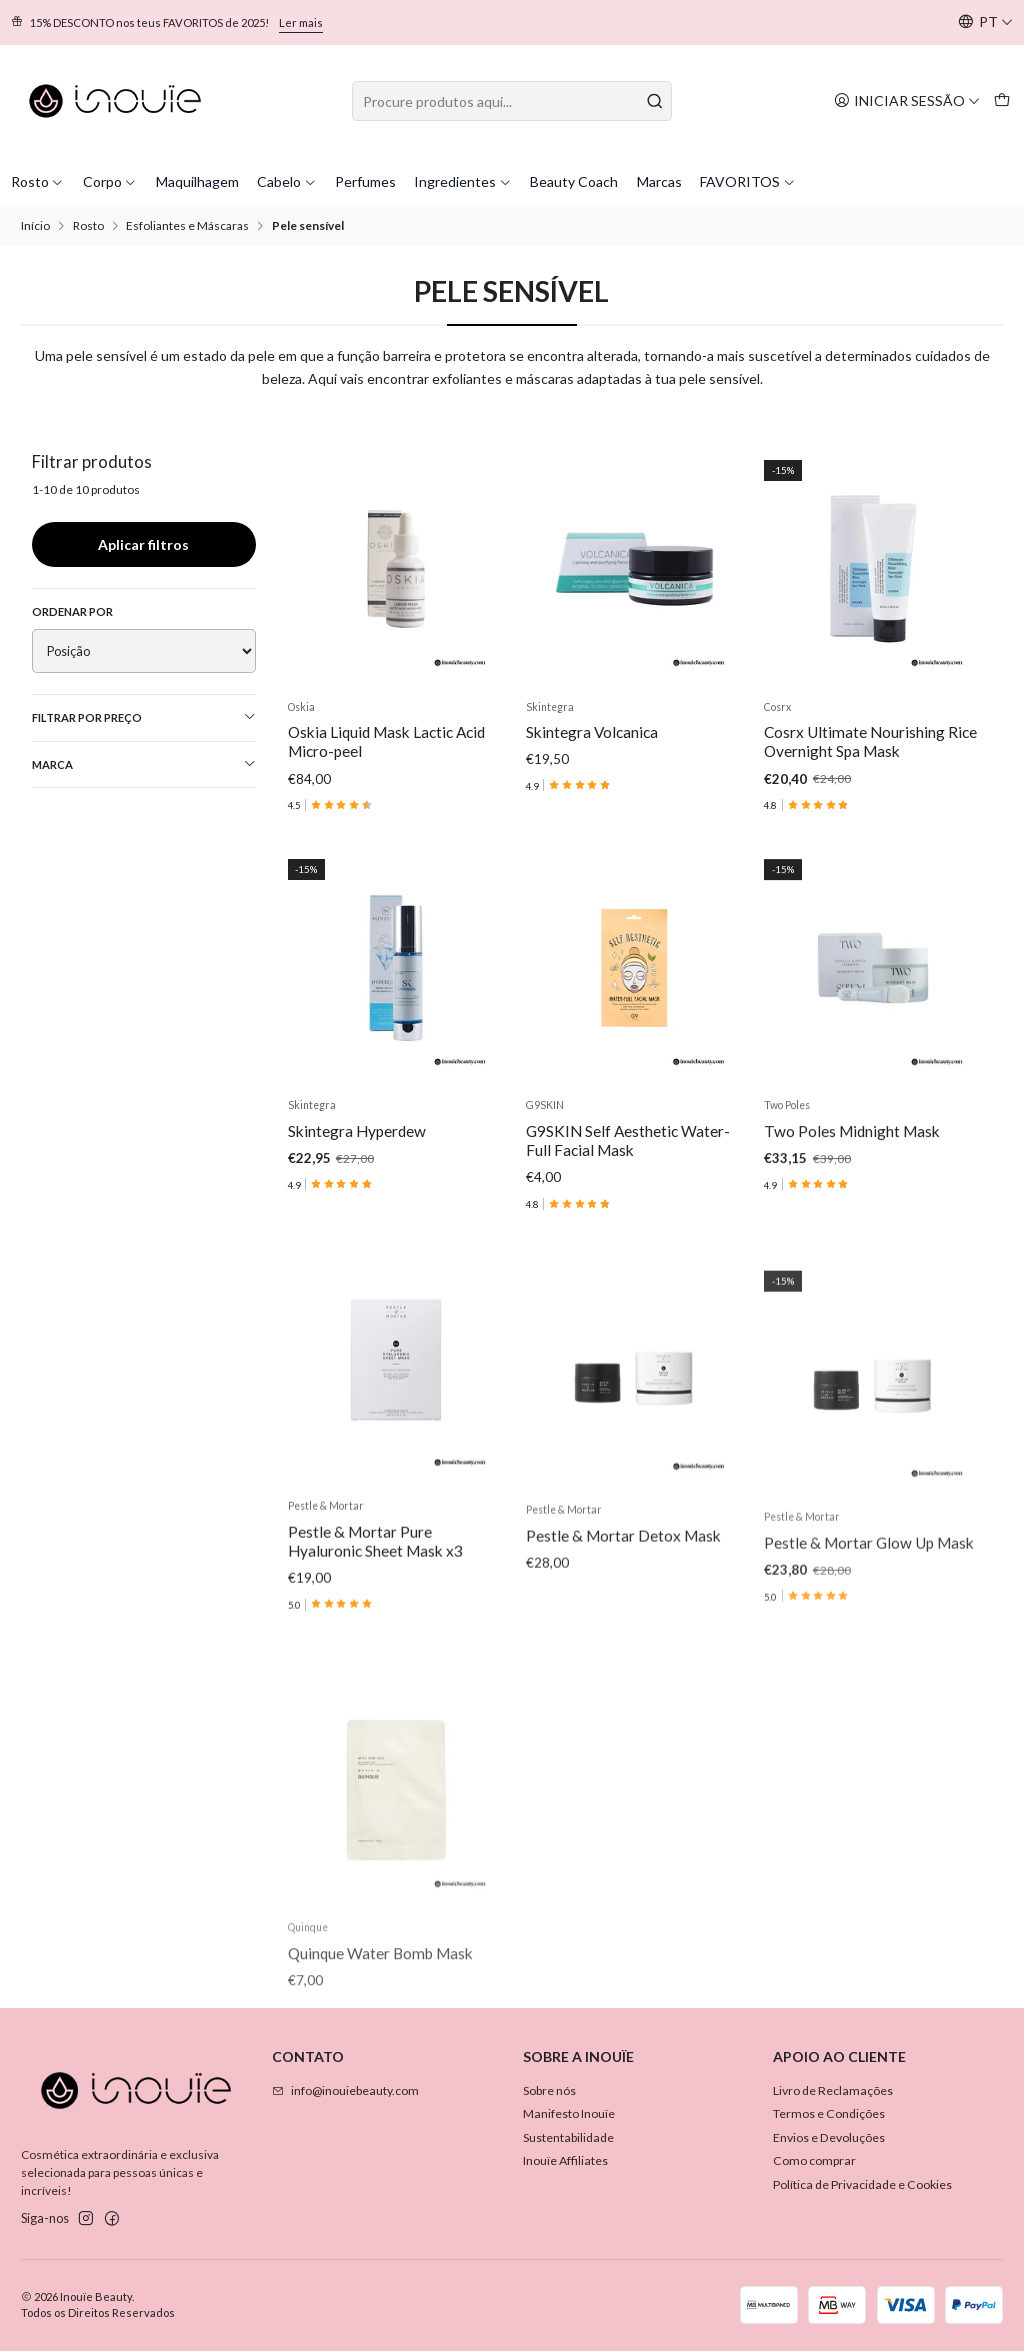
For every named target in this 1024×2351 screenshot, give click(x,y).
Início (35, 226)
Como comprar (814, 2160)
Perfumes (365, 181)
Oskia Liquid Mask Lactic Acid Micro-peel (386, 741)
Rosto (38, 181)
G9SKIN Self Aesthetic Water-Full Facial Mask (628, 1233)
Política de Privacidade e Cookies (862, 2184)
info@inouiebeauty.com (345, 2090)
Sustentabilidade (568, 2137)
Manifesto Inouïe (569, 2113)
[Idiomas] (985, 22)
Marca (144, 764)
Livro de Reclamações (833, 2090)
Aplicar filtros (143, 544)
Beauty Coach (574, 181)
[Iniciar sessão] (907, 100)
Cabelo (287, 181)
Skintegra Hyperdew (357, 1200)
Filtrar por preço (144, 717)
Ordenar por (72, 611)
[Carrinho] (1001, 100)
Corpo (110, 181)
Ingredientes (463, 181)
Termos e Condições (829, 2113)
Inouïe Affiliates (565, 2160)
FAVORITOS (748, 181)
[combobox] (512, 101)
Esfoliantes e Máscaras (187, 226)
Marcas (659, 181)
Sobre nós (549, 2090)
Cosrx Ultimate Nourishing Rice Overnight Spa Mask (870, 741)
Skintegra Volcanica (592, 732)
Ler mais (301, 22)
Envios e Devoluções (829, 2137)
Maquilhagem (197, 181)
